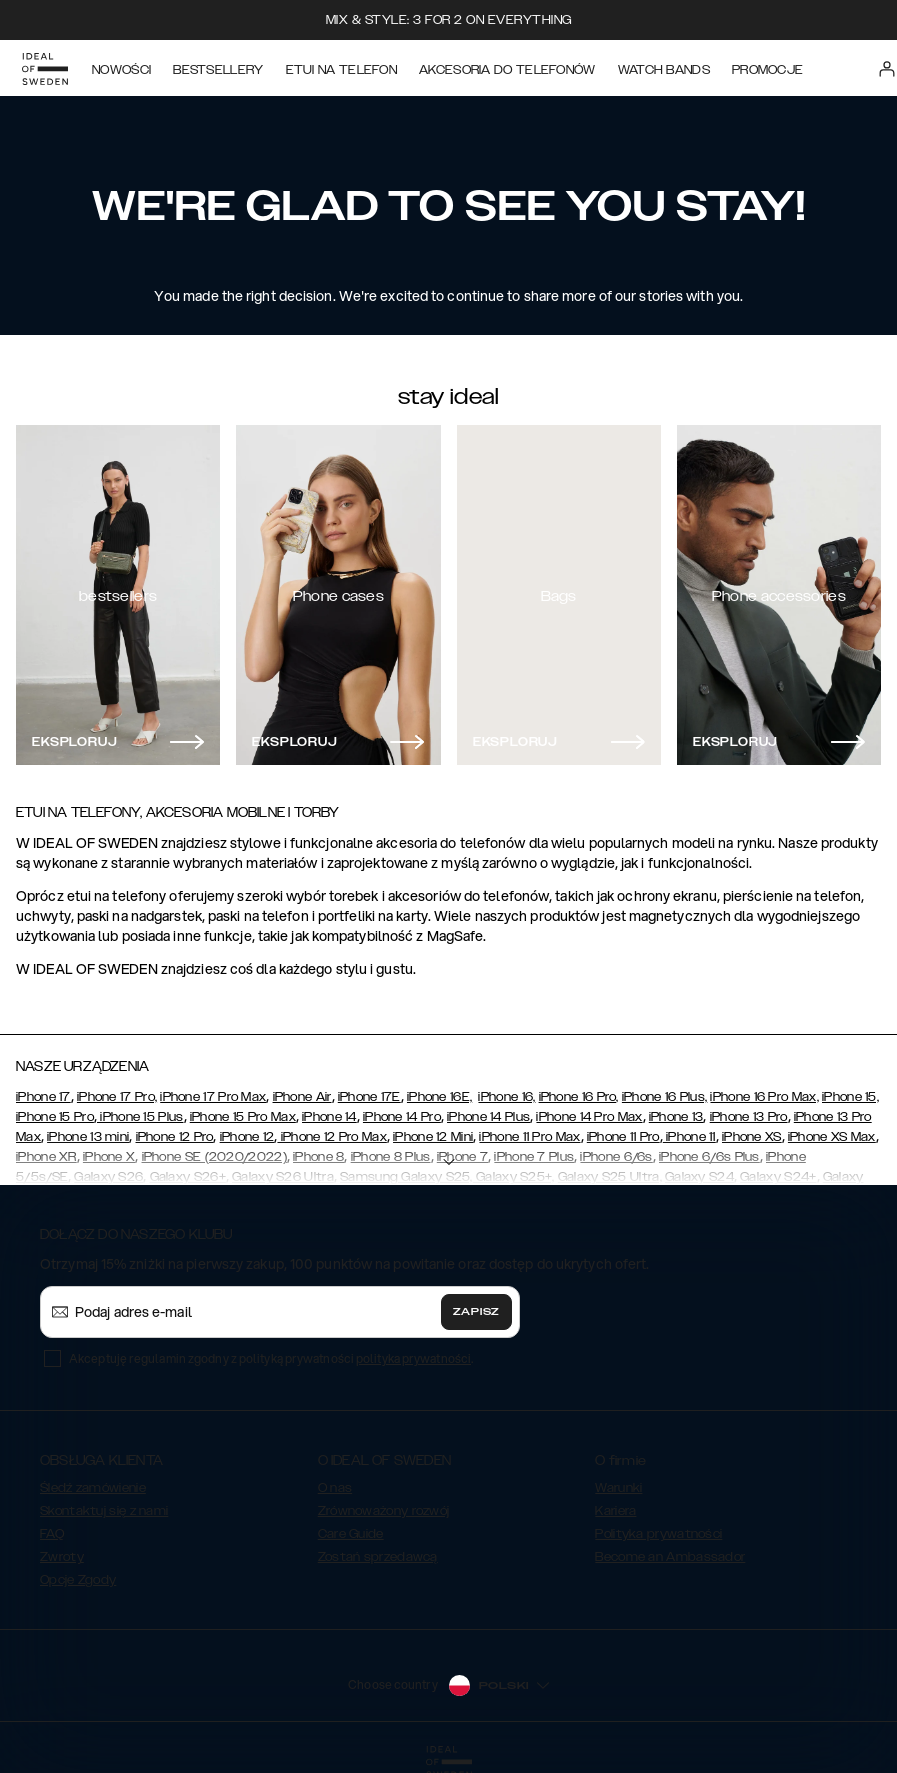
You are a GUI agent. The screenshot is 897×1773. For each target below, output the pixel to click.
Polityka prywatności (658, 1534)
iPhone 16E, (439, 1097)
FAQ (52, 1534)
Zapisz (476, 1312)
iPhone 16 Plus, (665, 1097)
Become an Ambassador (670, 1557)
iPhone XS (752, 1137)
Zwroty (62, 1557)
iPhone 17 (43, 1097)
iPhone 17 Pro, (117, 1097)
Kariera (615, 1511)
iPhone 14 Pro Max (589, 1117)
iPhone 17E (369, 1097)
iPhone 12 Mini (433, 1137)
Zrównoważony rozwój (384, 1511)
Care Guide (351, 1534)
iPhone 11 (689, 1137)
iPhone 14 (329, 1117)
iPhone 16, (506, 1097)
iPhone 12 (247, 1137)
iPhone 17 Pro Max (213, 1097)
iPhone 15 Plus (140, 1117)
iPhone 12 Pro (175, 1137)
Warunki (618, 1488)
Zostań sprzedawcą (378, 1557)
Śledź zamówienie (93, 1488)
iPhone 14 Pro (402, 1117)
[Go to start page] (47, 68)
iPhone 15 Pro (55, 1117)
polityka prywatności (413, 1358)
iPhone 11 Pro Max (529, 1137)
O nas (335, 1488)
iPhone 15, (850, 1097)
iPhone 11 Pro (623, 1137)
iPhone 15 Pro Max (243, 1117)
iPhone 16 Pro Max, (764, 1097)
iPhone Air (302, 1097)
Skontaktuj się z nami (104, 1511)
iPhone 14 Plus (488, 1117)
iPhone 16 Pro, (579, 1097)
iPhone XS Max (832, 1137)
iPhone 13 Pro (749, 1117)
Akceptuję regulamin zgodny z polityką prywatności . (271, 1358)
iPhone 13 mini (88, 1137)
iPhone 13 (676, 1117)
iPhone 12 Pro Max (331, 1137)
